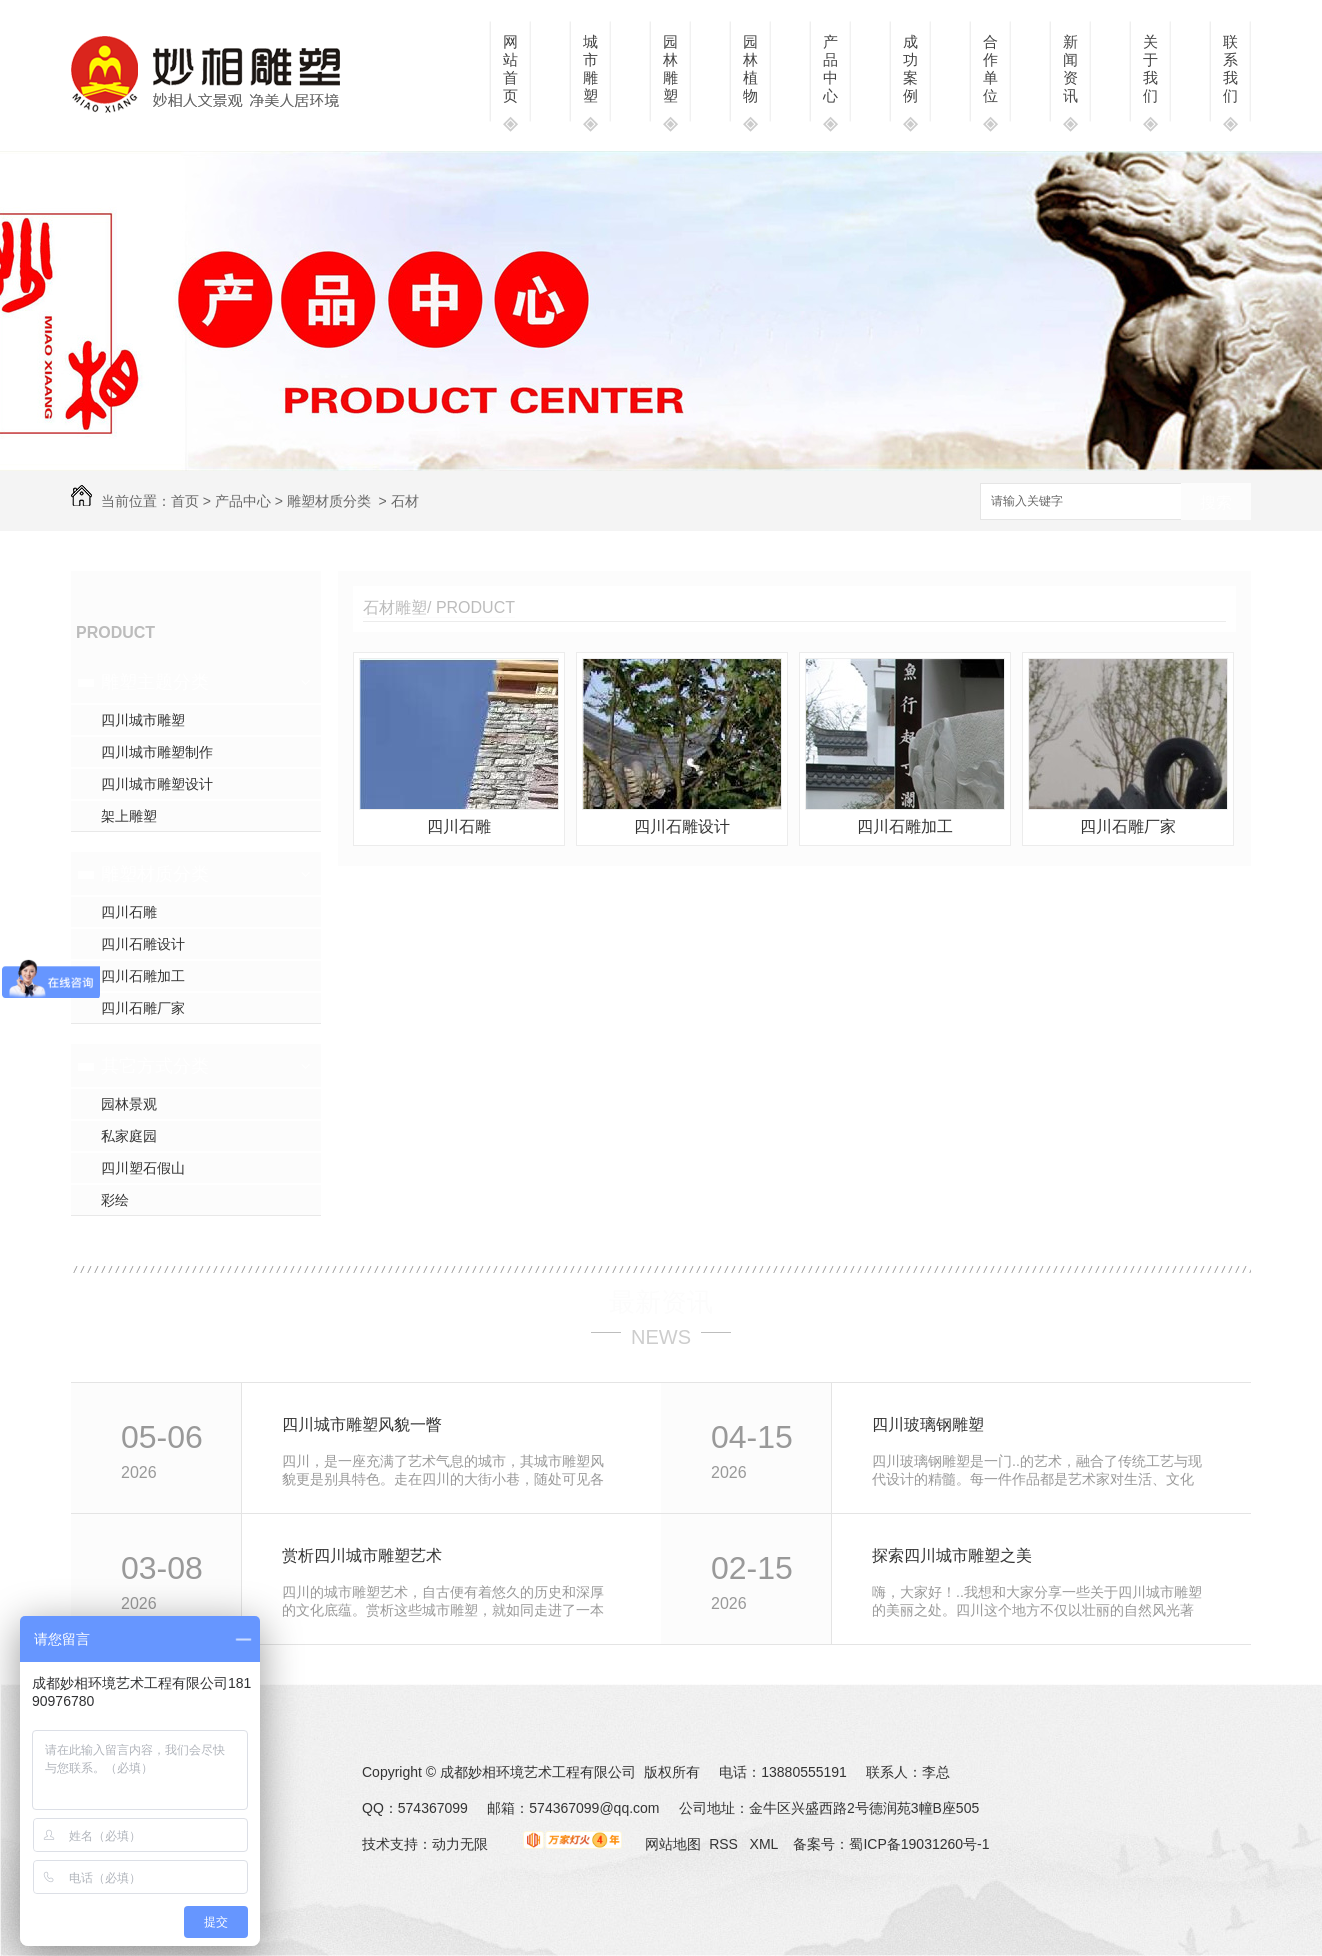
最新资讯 (661, 1302)
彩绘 (115, 1200)
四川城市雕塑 (143, 720)
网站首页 (510, 68)
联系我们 (1230, 68)
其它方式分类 (155, 1066)
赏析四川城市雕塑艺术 (362, 1555)
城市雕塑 (590, 68)
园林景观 (129, 1104)
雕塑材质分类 (329, 501)
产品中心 (830, 68)
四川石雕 (129, 912)
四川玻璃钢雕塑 (928, 1424)
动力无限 (460, 1844)
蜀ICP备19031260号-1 (919, 1844)
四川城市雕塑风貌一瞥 (362, 1424)
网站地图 (673, 1844)
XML (766, 1844)
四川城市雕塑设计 (157, 784)
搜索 (1216, 502)
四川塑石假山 (143, 1168)
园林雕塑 (670, 68)
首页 (185, 501)
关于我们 (1150, 68)
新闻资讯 (1070, 68)
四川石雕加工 (143, 976)
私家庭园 (129, 1136)
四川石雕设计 (143, 944)
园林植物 (750, 68)
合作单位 (990, 68)
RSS (725, 1844)
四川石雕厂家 (143, 1008)
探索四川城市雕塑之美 (952, 1555)
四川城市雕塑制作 (157, 752)
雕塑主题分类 (155, 682)
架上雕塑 (129, 816)
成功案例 (910, 68)
